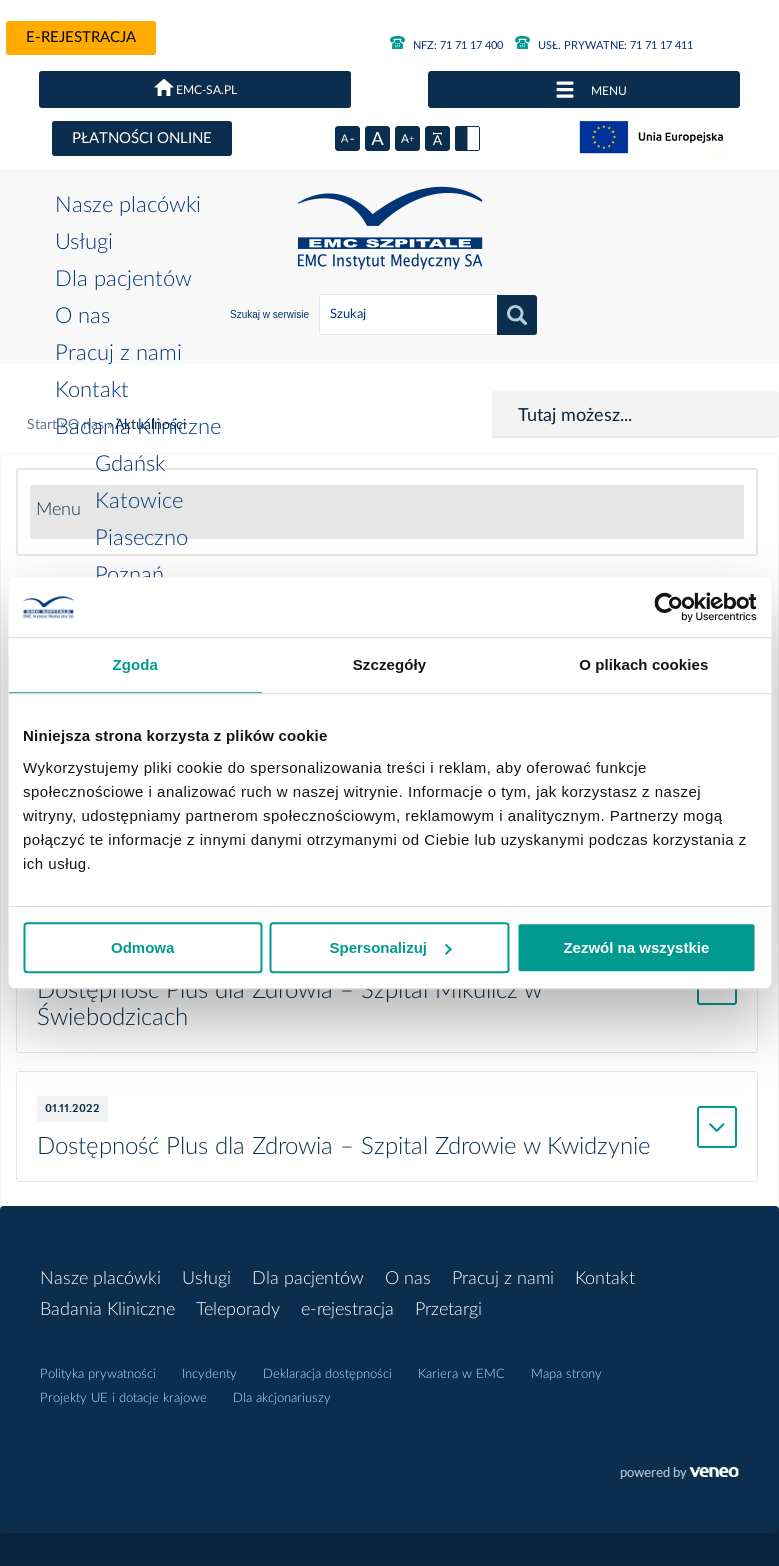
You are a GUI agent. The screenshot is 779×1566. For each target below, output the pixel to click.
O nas (82, 316)
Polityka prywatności (98, 1374)
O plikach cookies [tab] (643, 664)
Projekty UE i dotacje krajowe (123, 1398)
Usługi (84, 242)
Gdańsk (130, 464)
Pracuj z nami (118, 353)
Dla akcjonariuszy (282, 1398)
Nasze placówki (128, 205)
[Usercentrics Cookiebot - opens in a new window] (668, 607)
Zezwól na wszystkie (636, 947)
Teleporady (238, 1310)
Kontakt (92, 390)
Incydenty (209, 1374)
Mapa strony (566, 1374)
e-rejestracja (81, 37)
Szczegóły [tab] (389, 664)
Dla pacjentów (123, 279)
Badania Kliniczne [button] (138, 427)
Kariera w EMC (461, 1374)
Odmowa (142, 947)
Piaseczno (141, 538)
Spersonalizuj (390, 947)
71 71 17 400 (446, 45)
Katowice (139, 501)
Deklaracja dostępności (327, 1374)
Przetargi (448, 1310)
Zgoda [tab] (135, 664)
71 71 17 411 (604, 45)
